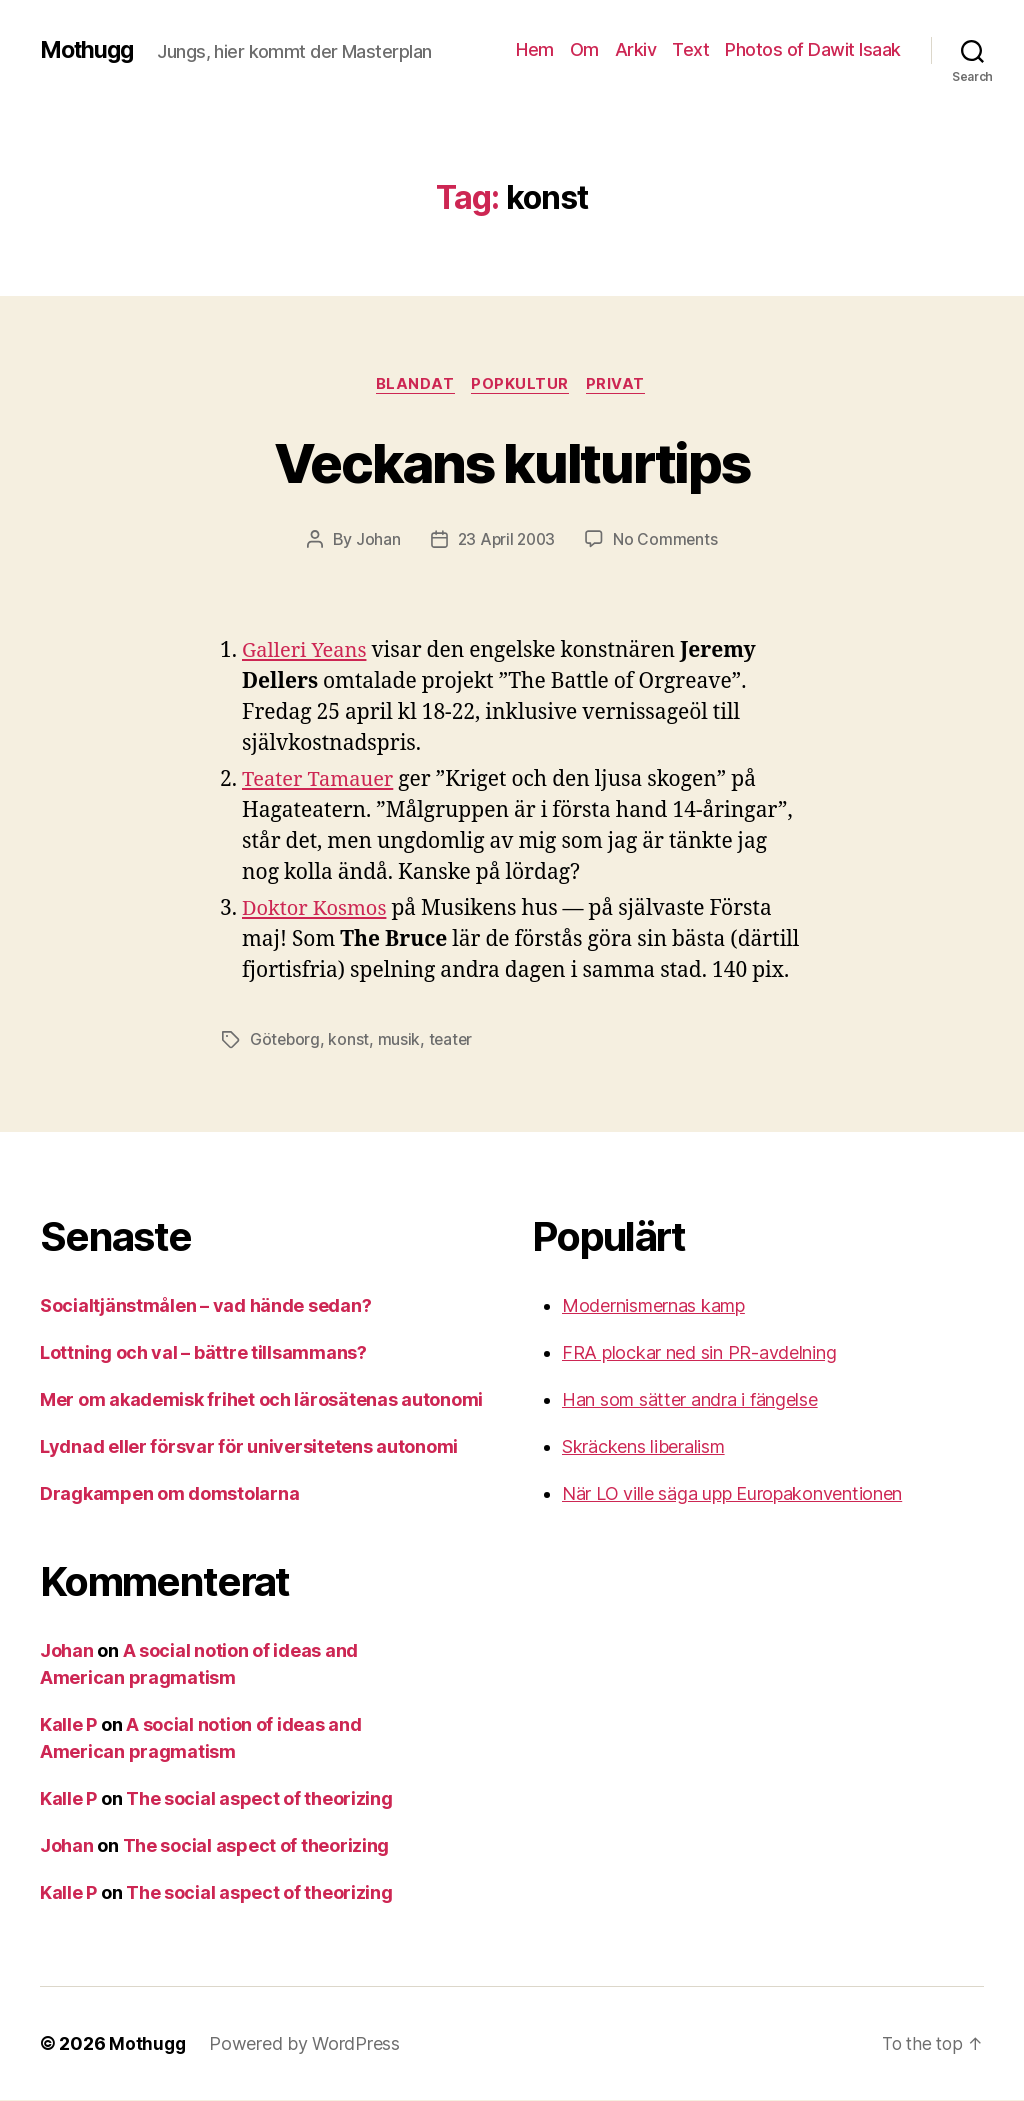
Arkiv (636, 49)
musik (400, 1041)
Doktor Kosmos (317, 910)
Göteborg (286, 1041)
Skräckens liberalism (643, 1447)
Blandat (413, 385)
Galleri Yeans (307, 652)
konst (350, 1041)
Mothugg (89, 50)
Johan (375, 541)
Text (690, 49)
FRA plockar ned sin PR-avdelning (699, 1353)
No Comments (667, 541)
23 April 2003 (506, 541)
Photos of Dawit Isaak (813, 49)
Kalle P (68, 1725)
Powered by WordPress (306, 2044)
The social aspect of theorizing (259, 1799)
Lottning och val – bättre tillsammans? (203, 1353)
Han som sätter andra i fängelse (690, 1400)
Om (584, 49)
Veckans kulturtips (511, 461)
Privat (619, 385)
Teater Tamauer (321, 781)
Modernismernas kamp (653, 1306)
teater (453, 1041)
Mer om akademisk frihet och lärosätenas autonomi (261, 1400)
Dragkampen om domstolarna (169, 1494)
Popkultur (521, 385)
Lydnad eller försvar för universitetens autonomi (249, 1447)
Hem (535, 49)
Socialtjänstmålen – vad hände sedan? (205, 1306)
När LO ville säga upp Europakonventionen (732, 1494)
